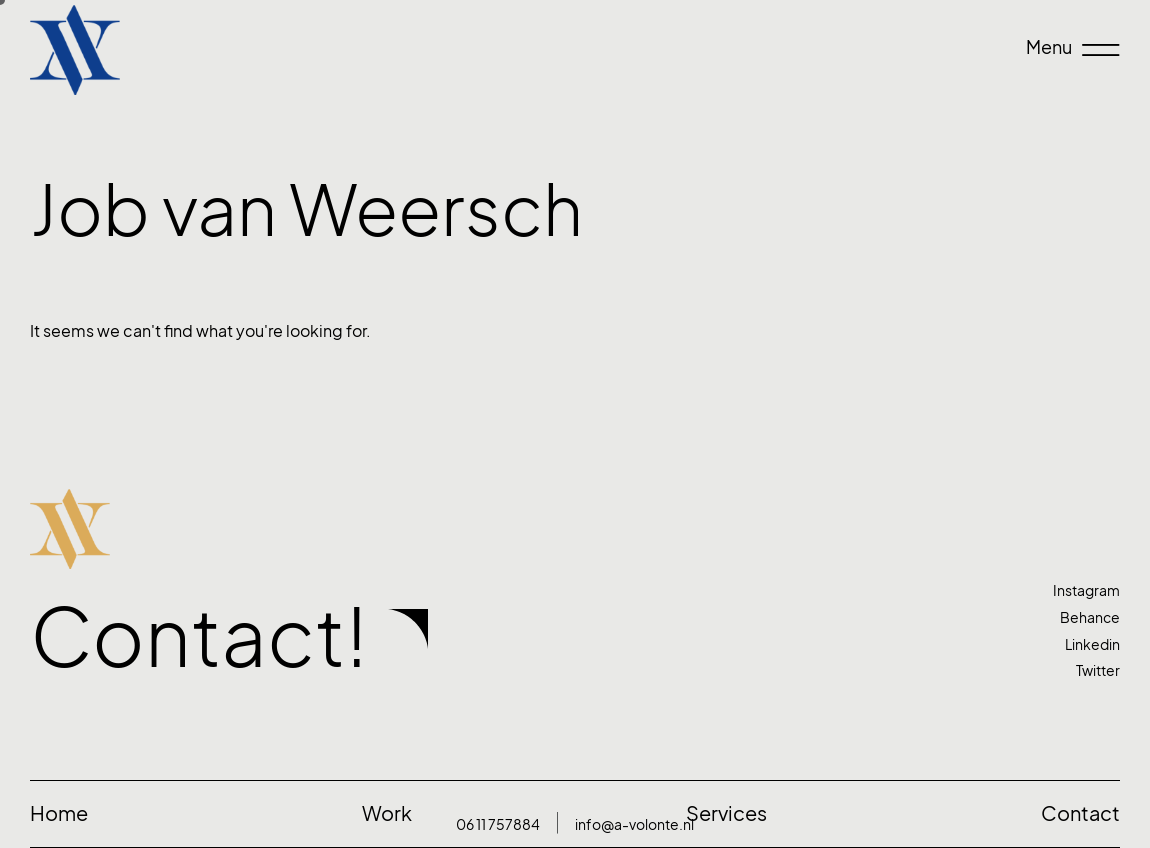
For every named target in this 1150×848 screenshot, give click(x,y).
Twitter (1098, 670)
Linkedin (1092, 644)
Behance (1090, 617)
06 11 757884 (498, 824)
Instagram (1086, 590)
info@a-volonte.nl (634, 824)
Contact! (199, 637)
